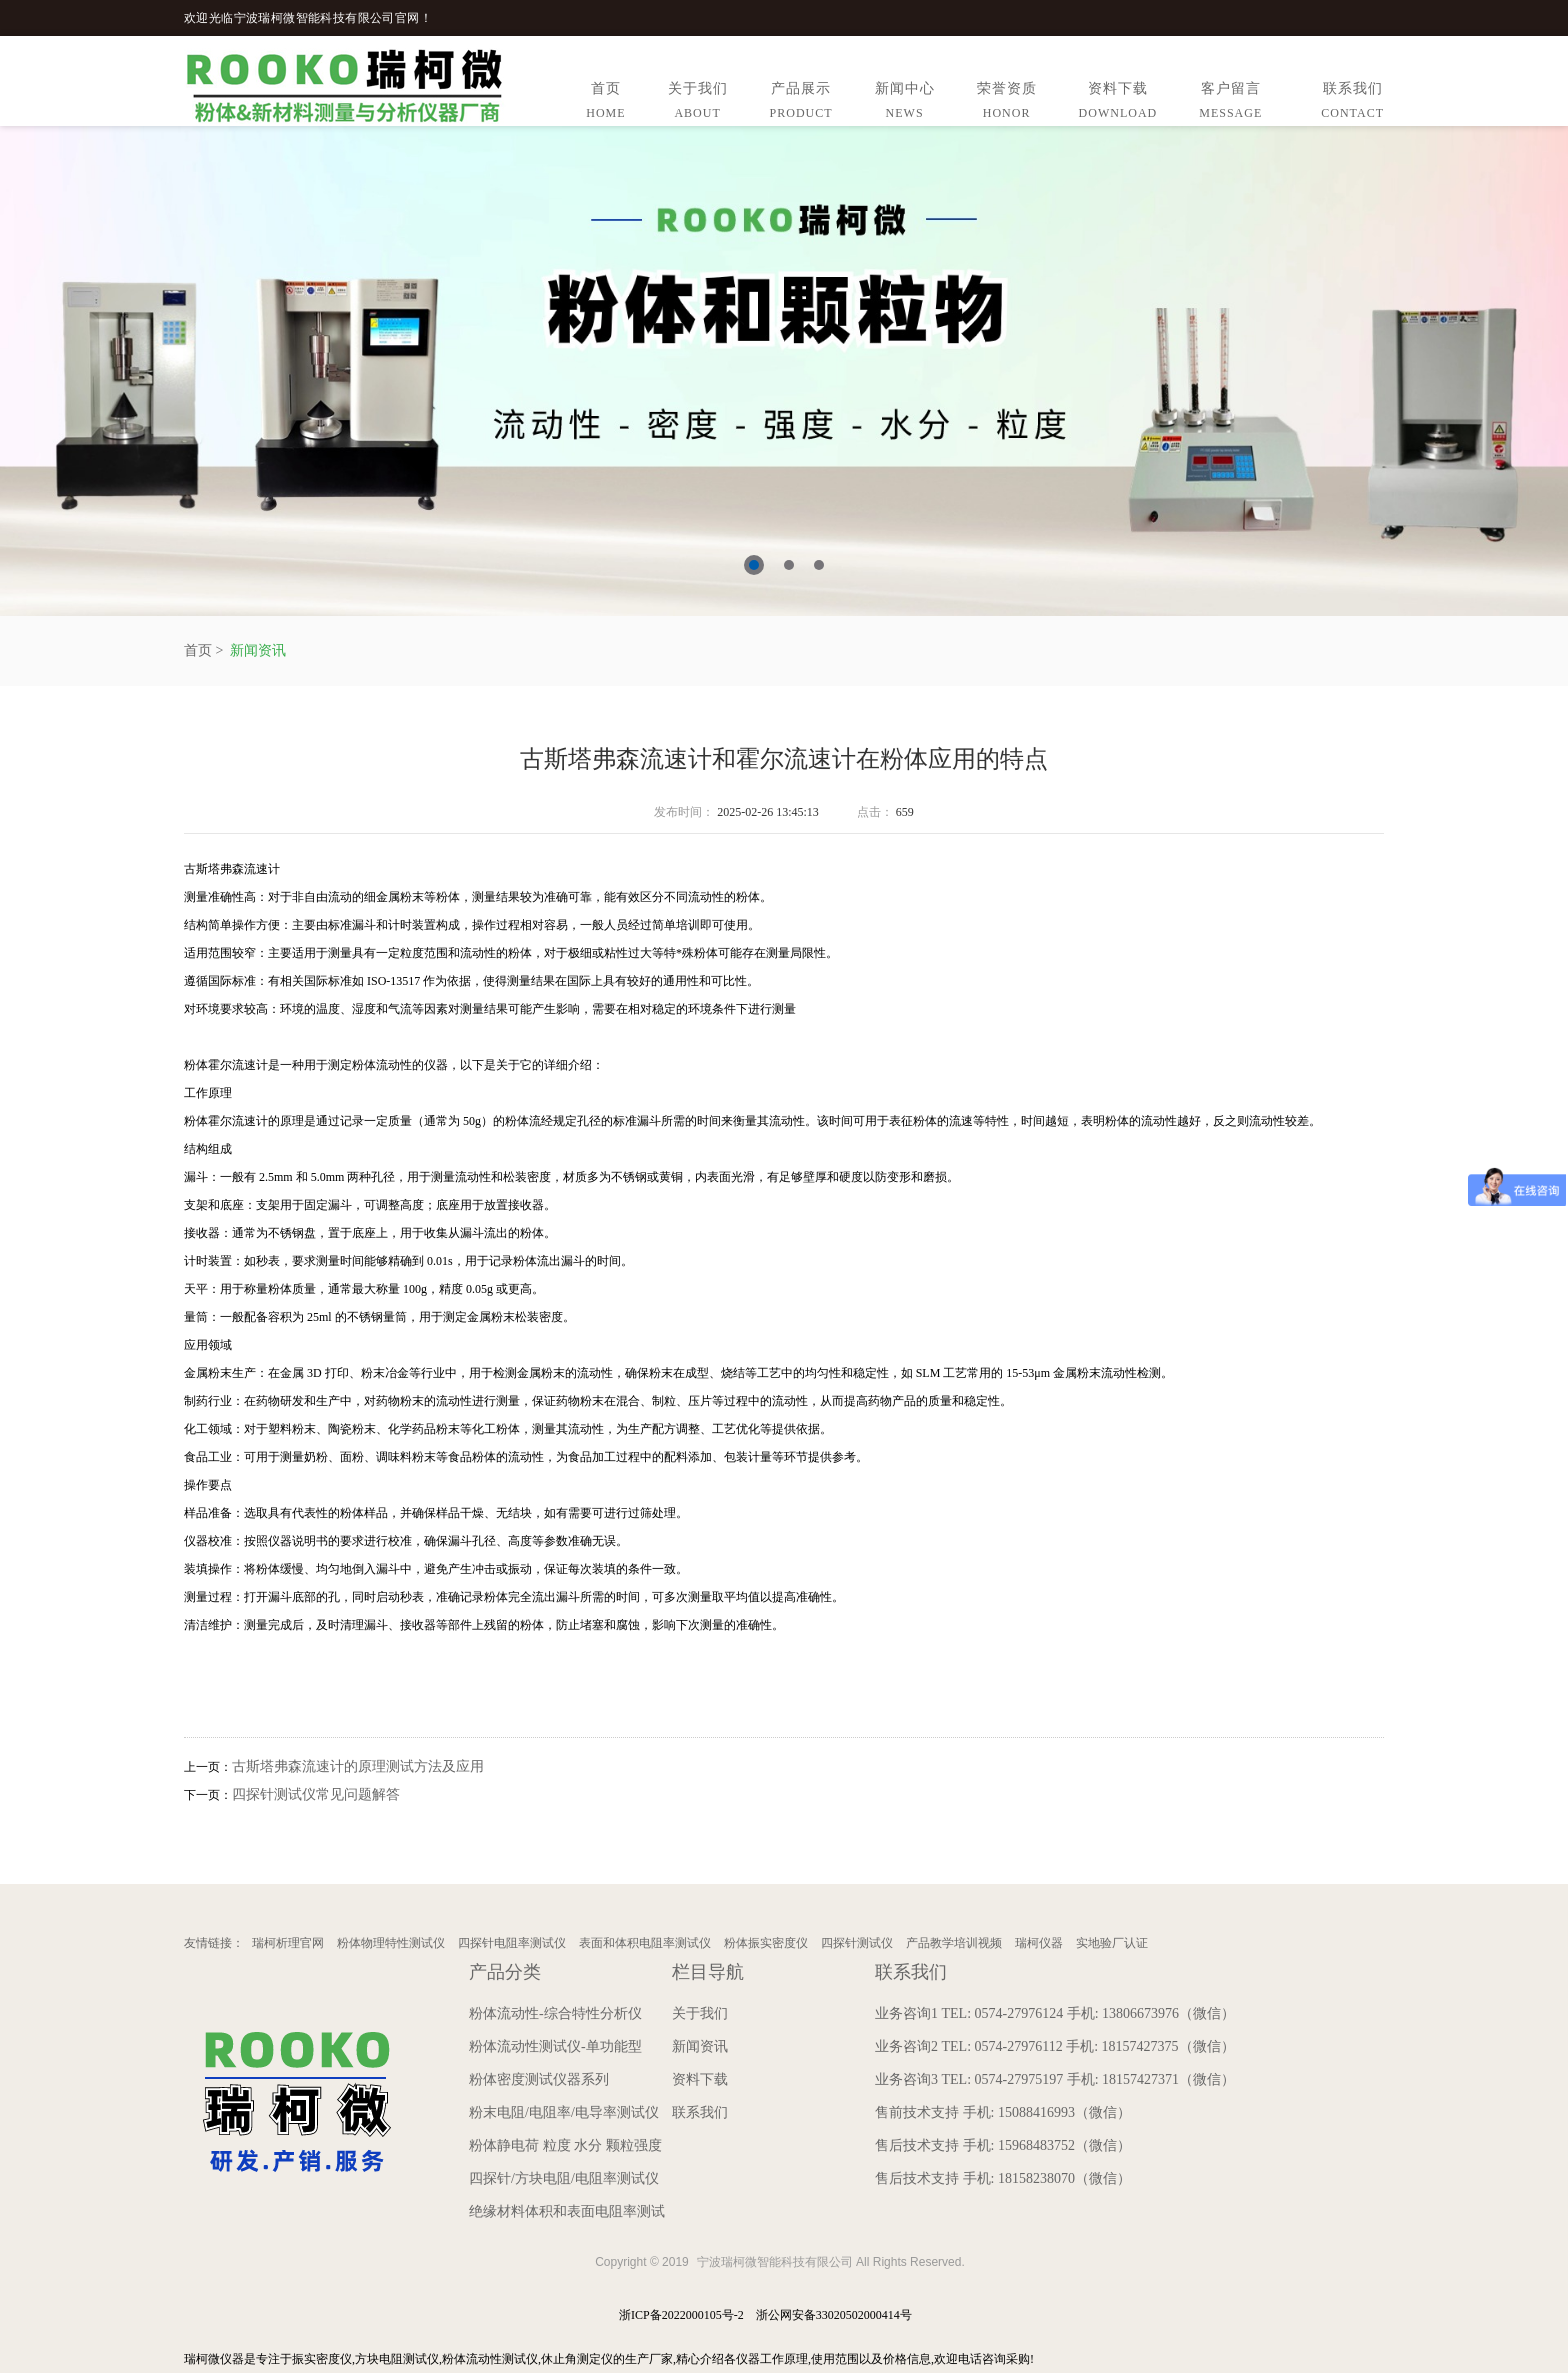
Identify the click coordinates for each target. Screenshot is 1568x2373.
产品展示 (801, 103)
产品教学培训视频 (954, 1943)
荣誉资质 (1007, 103)
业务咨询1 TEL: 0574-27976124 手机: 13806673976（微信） (1055, 2013)
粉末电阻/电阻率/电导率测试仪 (564, 2112)
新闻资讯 (258, 650)
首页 (605, 103)
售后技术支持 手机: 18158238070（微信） (1003, 2178)
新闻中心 (905, 103)
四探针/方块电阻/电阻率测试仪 (564, 2178)
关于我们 (698, 103)
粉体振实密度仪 (766, 1943)
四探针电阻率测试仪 (512, 1943)
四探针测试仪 (857, 1943)
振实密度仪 (322, 2359)
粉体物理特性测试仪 (391, 1943)
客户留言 (1230, 103)
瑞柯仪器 (1039, 1943)
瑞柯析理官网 (288, 1943)
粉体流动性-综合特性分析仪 (555, 2013)
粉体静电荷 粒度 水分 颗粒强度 (565, 2145)
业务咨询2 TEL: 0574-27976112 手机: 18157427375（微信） (1055, 2046)
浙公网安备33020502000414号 (834, 2315)
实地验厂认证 (1112, 1943)
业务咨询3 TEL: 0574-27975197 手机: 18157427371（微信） (1055, 2079)
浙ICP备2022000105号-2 (681, 2315)
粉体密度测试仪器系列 (539, 2079)
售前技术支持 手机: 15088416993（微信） (1003, 2112)
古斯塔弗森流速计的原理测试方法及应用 (358, 1766)
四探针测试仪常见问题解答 (316, 1794)
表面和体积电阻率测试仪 (645, 1943)
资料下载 (1118, 103)
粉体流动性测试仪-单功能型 (555, 2046)
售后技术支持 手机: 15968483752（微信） (1003, 2145)
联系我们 (1352, 103)
